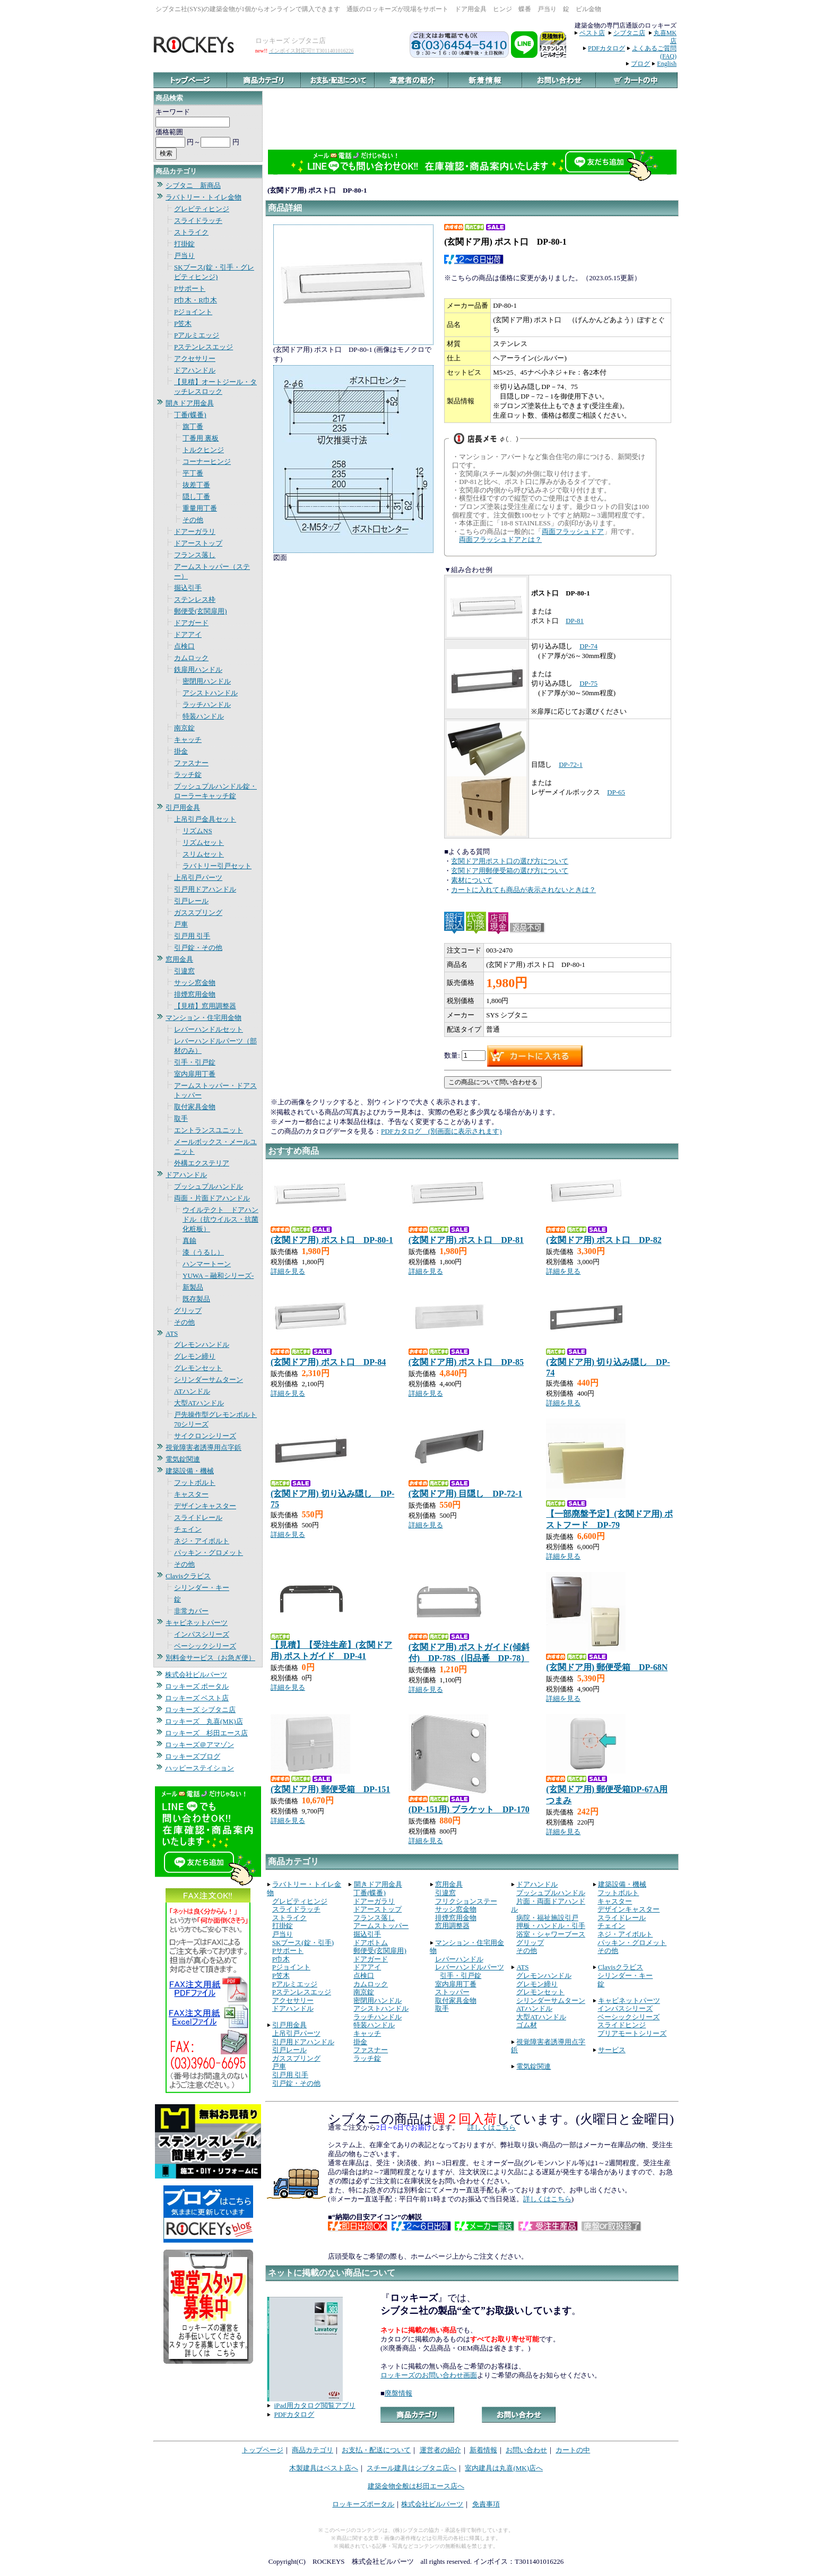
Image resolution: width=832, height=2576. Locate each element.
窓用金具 (179, 959)
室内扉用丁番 (194, 1074)
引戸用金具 (183, 807)
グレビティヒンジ (201, 209)
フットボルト (194, 1482)
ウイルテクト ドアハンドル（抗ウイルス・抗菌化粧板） (220, 1219)
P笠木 (183, 323)
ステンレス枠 (194, 599)
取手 (181, 1118)
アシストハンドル (210, 693)
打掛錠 (184, 244)
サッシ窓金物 (194, 983)
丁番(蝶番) (190, 415)
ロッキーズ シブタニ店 (200, 1710)
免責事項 (486, 2504)
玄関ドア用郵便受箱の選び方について (509, 871)
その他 (193, 520)
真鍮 (189, 1240)
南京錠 (184, 728)
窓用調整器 (452, 1926)
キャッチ (188, 740)
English (667, 63)
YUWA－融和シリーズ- (218, 1276)
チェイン (188, 1529)
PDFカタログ (606, 48)
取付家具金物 (194, 1107)
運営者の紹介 (440, 2450)
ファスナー (191, 763)
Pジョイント (193, 312)
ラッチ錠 (188, 775)
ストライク (191, 232)
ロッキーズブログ (192, 1756)
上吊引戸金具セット (205, 819)
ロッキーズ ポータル (197, 1686)
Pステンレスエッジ (203, 347)
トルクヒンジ (203, 450)
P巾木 (281, 1959)
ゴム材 (526, 2025)
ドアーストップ (198, 543)
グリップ (188, 1311)
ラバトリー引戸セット (217, 866)
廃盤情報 (398, 2393)
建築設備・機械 (190, 1471)
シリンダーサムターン (208, 1380)
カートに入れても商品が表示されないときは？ (523, 890)
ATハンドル (192, 1391)
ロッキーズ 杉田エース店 (206, 1733)
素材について (471, 880)
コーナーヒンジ (207, 461)
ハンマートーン (207, 1264)
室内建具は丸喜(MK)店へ (504, 2468)
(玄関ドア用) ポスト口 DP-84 (328, 1362)
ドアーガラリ (194, 531)
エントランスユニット (208, 1130)
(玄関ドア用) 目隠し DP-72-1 (466, 1493)
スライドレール (198, 1518)
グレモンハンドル (201, 1344)
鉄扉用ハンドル (198, 669)
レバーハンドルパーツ (469, 1967)
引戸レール (191, 901)
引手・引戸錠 (194, 1062)
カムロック (191, 658)
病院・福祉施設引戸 (547, 1918)
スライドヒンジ (621, 2025)
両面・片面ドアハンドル (212, 1198)
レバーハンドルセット (208, 1029)
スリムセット (203, 854)
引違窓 (184, 971)
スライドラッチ (198, 220)
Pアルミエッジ (196, 335)
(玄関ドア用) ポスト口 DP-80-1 (332, 1239)
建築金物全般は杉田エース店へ (416, 2486)
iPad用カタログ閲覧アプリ (315, 2405)
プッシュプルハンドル (208, 1186)
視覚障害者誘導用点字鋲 (203, 1447)
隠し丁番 (196, 496)
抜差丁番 (196, 485)
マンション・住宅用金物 (203, 1018)
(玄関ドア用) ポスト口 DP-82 (603, 1239)
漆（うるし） (203, 1252)
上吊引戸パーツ (198, 877)
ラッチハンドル (207, 704)
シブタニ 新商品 (193, 185)
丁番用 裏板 (201, 438)
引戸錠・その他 (198, 948)
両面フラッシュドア (573, 531)
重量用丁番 (200, 508)
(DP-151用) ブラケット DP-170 (469, 1809)
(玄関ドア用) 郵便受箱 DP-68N (607, 1667)
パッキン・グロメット (208, 1553)
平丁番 (193, 473)
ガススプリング (198, 913)
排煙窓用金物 (194, 994)
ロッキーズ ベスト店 (197, 1698)
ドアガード (191, 623)
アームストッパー (381, 1926)
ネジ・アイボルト (201, 1541)
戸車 (181, 924)
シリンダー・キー (201, 1588)
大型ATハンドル (199, 1403)
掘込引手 (188, 588)
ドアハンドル (194, 370)
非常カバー (191, 1611)
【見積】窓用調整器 (205, 1006)
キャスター (191, 1494)
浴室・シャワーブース (550, 1934)
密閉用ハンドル (207, 681)
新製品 (193, 1287)
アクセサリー (194, 358)
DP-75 (588, 683)
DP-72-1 (571, 764)
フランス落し (194, 555)
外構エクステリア (201, 1163)
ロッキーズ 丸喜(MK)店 (204, 1721)
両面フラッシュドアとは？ (500, 539)
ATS (172, 1333)
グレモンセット (198, 1368)
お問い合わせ (526, 2450)
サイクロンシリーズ (205, 1436)
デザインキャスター (205, 1506)
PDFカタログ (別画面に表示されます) (441, 1131)
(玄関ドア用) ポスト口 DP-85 (466, 1362)
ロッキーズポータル (363, 2504)
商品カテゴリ (312, 2450)
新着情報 (483, 2450)
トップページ (262, 2450)
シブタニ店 (629, 33)
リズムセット (203, 842)
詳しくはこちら (491, 2127)
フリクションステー (466, 1901)
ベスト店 (592, 33)
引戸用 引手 (192, 936)
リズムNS (197, 831)
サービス (612, 2050)
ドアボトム (370, 1943)
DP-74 (588, 646)
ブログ (640, 63)
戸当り (184, 256)
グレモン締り (194, 1356)
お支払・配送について (376, 2450)
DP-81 (575, 621)
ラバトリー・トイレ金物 (203, 197)
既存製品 (196, 1299)
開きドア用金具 (190, 403)
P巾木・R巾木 (195, 300)
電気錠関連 (183, 1459)
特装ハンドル (203, 716)
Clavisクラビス (188, 1576)
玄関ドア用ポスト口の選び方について (509, 861)
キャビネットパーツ (197, 1623)
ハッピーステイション (199, 1768)
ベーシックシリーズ (205, 1646)
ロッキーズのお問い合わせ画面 (428, 2375)
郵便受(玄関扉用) (200, 611)
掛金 (181, 751)
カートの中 (573, 2450)
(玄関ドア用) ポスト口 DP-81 (466, 1239)
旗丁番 (193, 426)
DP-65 (616, 792)
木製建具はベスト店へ (323, 2468)
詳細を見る (288, 1271)
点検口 (184, 646)
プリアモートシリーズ (631, 2033)
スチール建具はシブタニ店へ (411, 2468)
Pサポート (189, 288)
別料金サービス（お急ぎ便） (210, 1658)
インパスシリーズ (201, 1634)
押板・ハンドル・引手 (550, 1926)
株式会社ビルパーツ (196, 1675)
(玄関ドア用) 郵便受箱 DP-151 (330, 1789)
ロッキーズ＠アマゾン (199, 1745)
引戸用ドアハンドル (205, 889)
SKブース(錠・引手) (303, 1943)
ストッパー (452, 1992)
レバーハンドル (459, 1959)
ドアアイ (188, 634)
